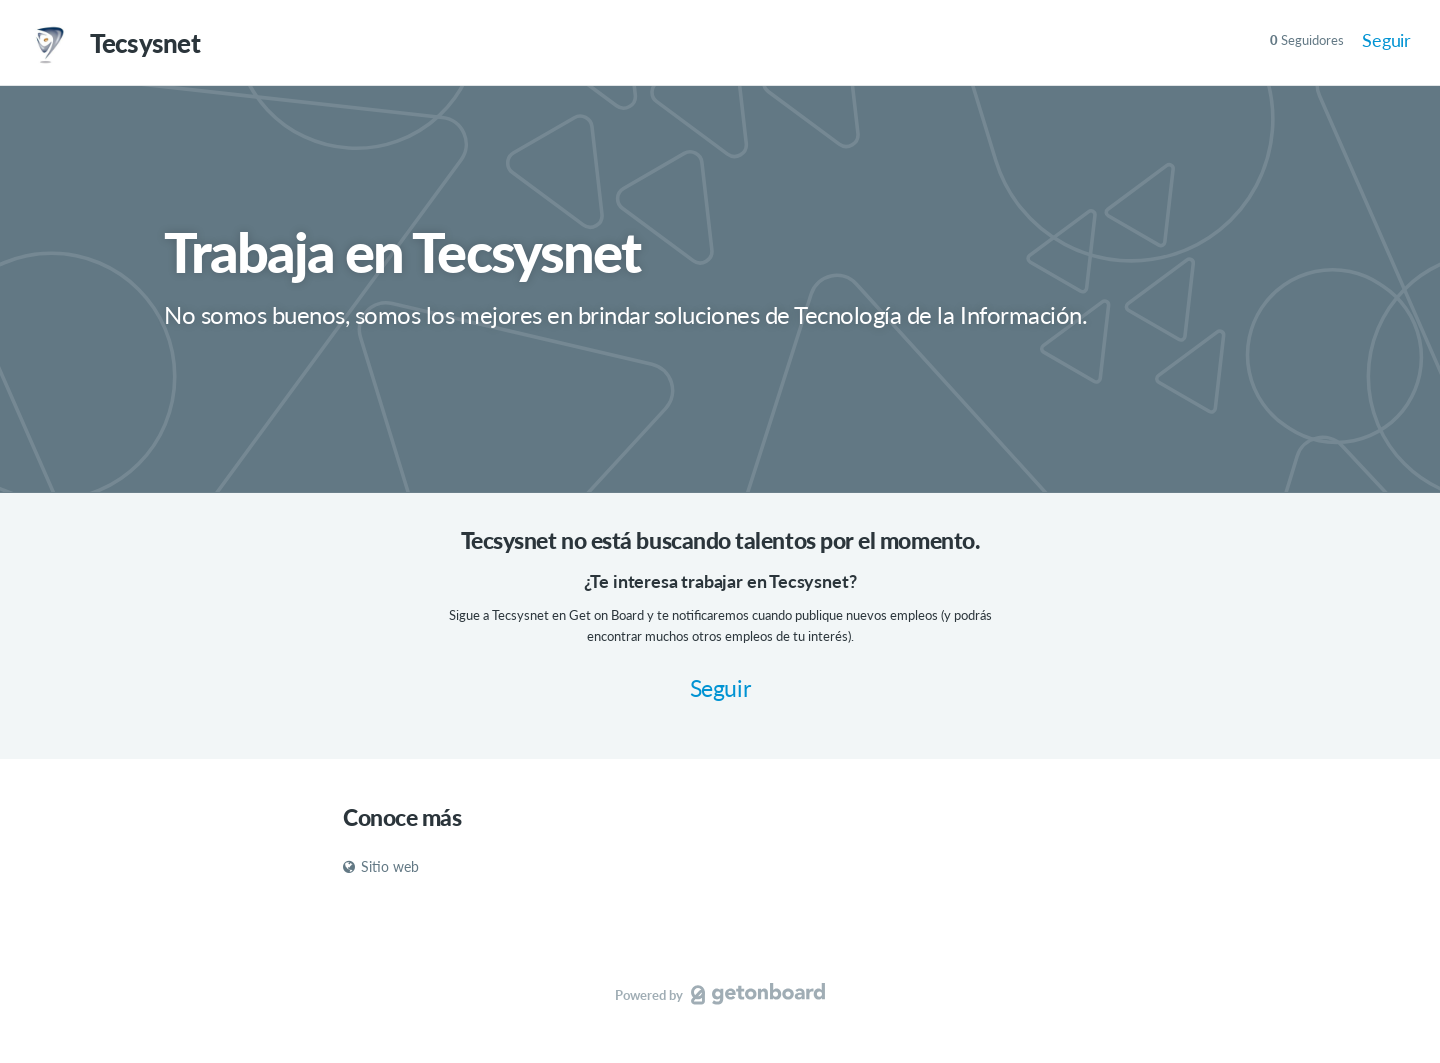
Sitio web (381, 866)
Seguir (1386, 40)
